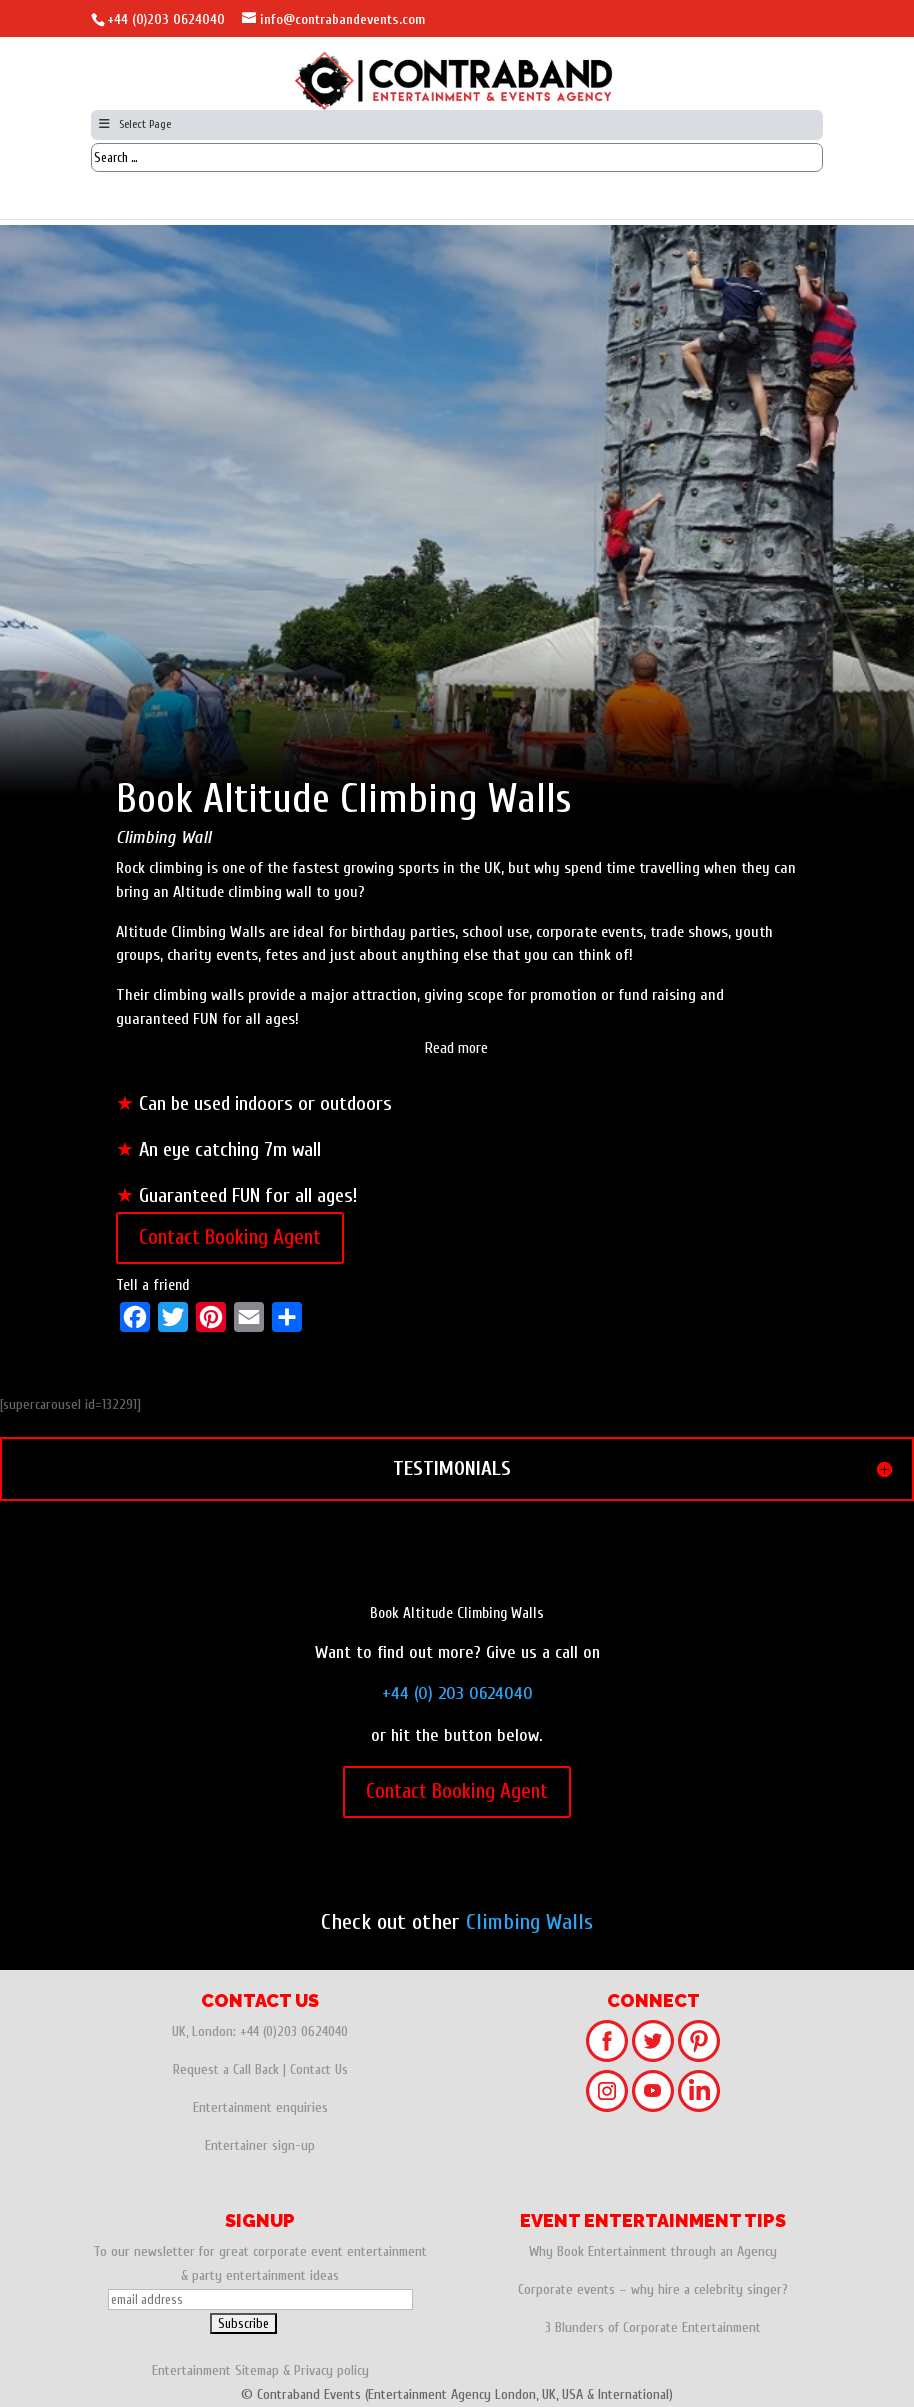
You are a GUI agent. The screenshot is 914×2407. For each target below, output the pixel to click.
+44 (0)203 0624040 (166, 19)
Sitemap (257, 2370)
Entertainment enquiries (260, 2107)
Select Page (133, 124)
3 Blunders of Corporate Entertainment (653, 2327)
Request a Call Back (226, 2069)
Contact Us (319, 2069)
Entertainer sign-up (260, 2145)
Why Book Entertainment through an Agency (653, 2251)
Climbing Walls (529, 1922)
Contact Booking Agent (230, 1237)
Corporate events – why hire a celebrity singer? (653, 2289)
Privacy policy (331, 2370)
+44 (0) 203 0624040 (457, 1693)
